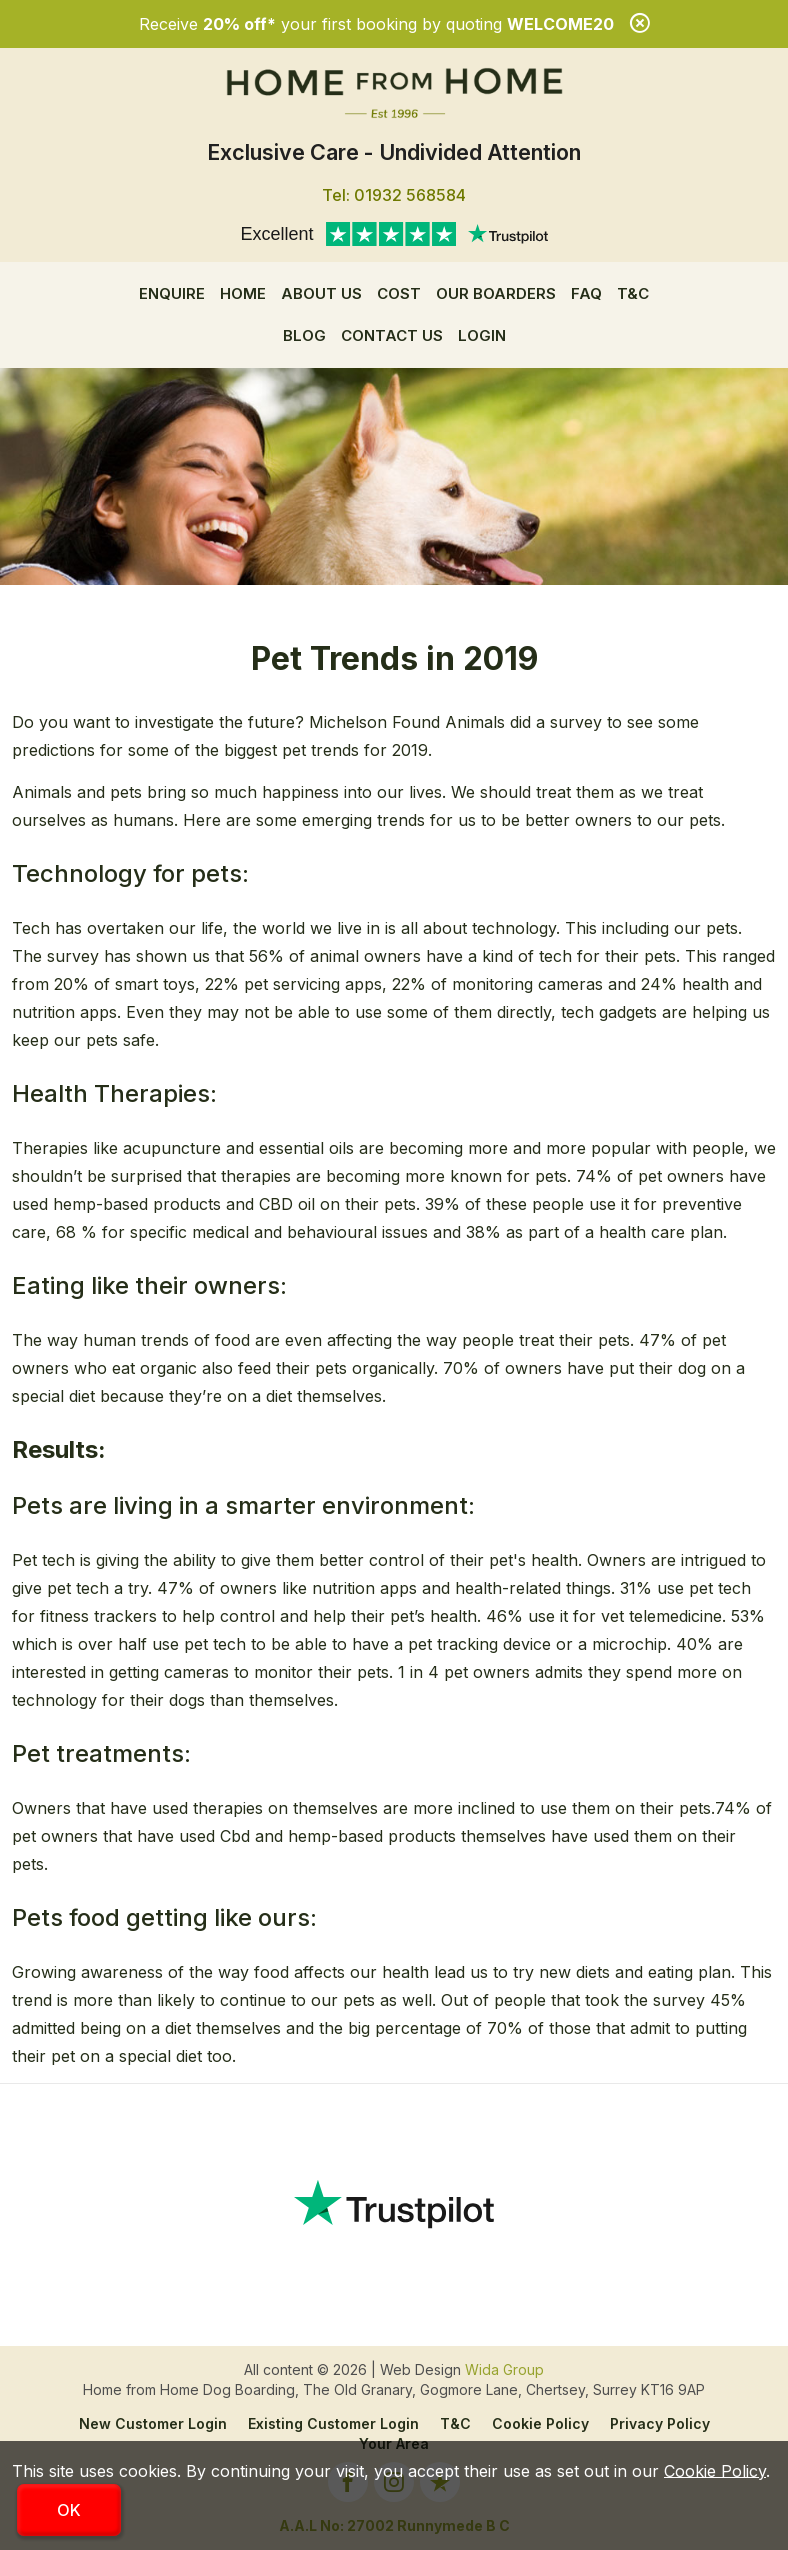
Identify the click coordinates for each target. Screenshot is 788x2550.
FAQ (586, 293)
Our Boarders (496, 293)
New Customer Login (153, 2423)
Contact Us (392, 335)
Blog (304, 335)
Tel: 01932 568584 (394, 195)
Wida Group (504, 2369)
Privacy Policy (660, 2423)
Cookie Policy (540, 2423)
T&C (633, 293)
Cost (399, 293)
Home (243, 293)
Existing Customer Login (333, 2423)
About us (321, 293)
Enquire (172, 293)
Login (482, 335)
